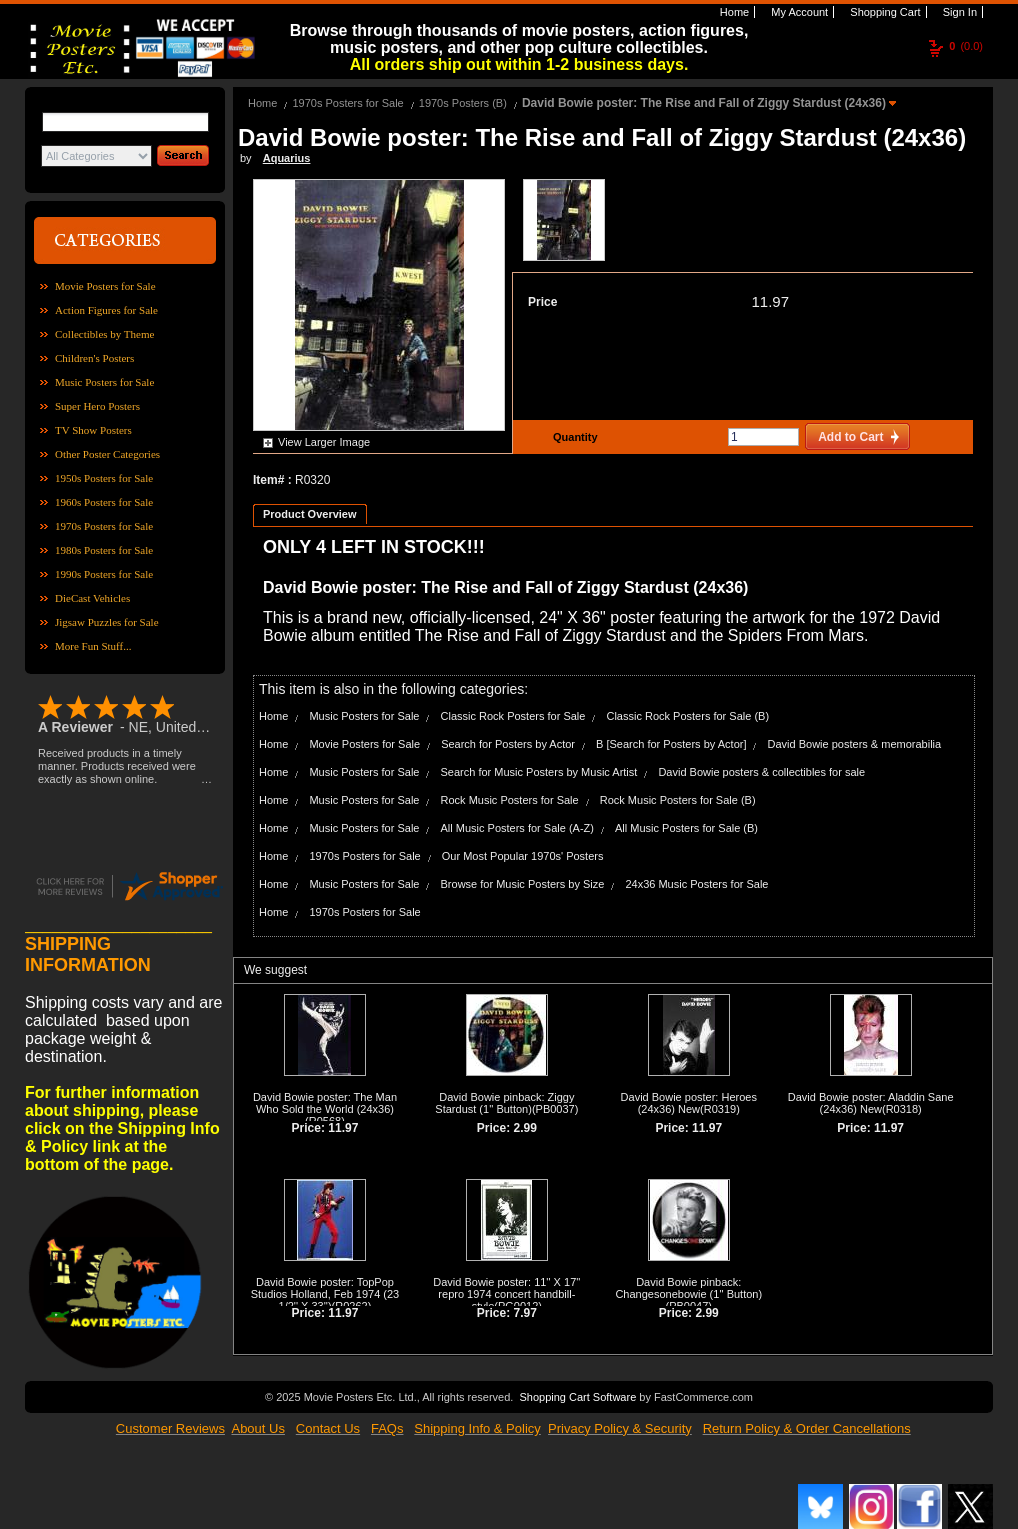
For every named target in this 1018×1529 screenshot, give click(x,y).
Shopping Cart (883, 12)
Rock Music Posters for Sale (510, 800)
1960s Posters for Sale (104, 502)
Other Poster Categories (107, 454)
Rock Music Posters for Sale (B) (678, 800)
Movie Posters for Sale (105, 286)
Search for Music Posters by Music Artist (539, 772)
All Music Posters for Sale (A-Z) (517, 828)
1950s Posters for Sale (104, 478)
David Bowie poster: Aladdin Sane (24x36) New (871, 1103)
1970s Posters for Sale (104, 526)
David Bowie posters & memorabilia (855, 744)
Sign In (958, 12)
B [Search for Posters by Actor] (671, 744)
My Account (798, 12)
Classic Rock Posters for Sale (513, 716)
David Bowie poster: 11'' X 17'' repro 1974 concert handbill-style (506, 1294)
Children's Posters (94, 358)
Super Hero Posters (97, 406)
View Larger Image (324, 442)
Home (733, 12)
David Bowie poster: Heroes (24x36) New (689, 1103)
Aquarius (287, 158)
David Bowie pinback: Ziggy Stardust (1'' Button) (504, 1103)
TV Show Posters (93, 430)
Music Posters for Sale (104, 382)
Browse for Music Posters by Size (523, 884)
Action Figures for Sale (106, 310)
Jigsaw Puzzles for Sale (107, 622)
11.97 (770, 301)
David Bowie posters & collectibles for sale (761, 772)
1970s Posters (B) (463, 103)
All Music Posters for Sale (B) (686, 828)
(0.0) (966, 46)
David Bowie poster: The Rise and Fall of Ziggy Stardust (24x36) (705, 103)
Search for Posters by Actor (508, 744)
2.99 (525, 1128)
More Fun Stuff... (93, 646)
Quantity (573, 437)
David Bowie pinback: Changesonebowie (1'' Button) (688, 1288)
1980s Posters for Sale (104, 550)
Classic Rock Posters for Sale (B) (687, 716)
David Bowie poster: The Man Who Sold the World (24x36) (325, 1103)
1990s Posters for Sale (104, 574)
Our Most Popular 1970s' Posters (523, 856)
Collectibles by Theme (104, 334)
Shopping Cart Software (577, 1395)
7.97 (525, 1313)
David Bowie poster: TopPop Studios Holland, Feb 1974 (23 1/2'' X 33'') (325, 1294)
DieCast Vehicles (92, 598)
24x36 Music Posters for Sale (696, 884)
